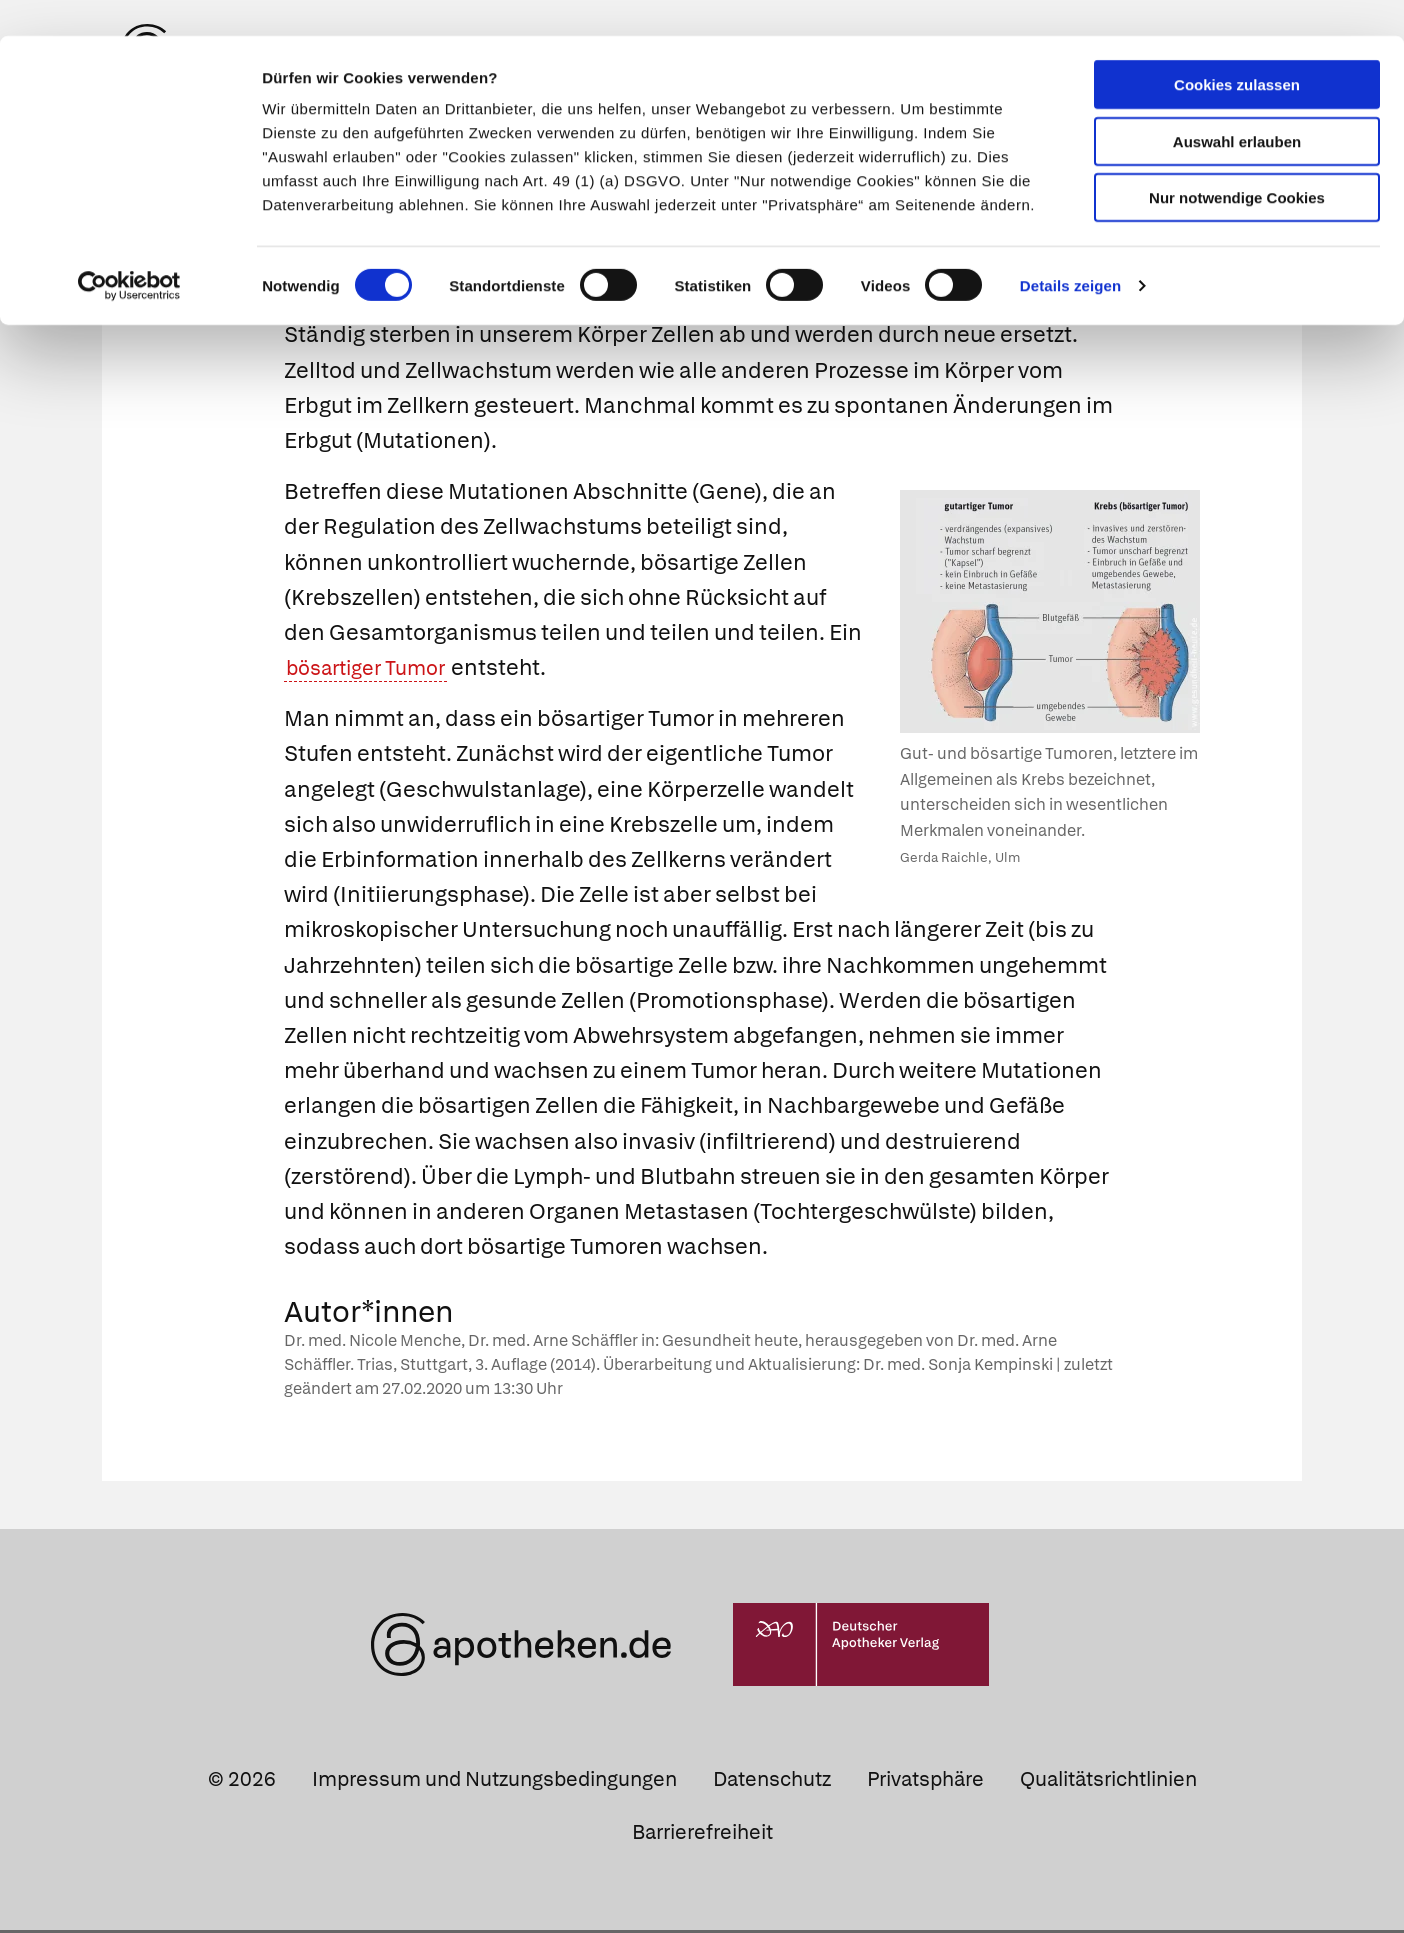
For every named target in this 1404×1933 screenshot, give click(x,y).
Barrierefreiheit (702, 1836)
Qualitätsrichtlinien (1108, 1783)
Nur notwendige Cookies (1237, 161)
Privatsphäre (925, 1783)
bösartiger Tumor (374, 671)
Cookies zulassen (1237, 48)
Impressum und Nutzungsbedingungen (494, 1783)
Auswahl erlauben (1237, 105)
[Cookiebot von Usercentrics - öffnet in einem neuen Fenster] (129, 250)
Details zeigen (1070, 249)
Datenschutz (772, 1783)
